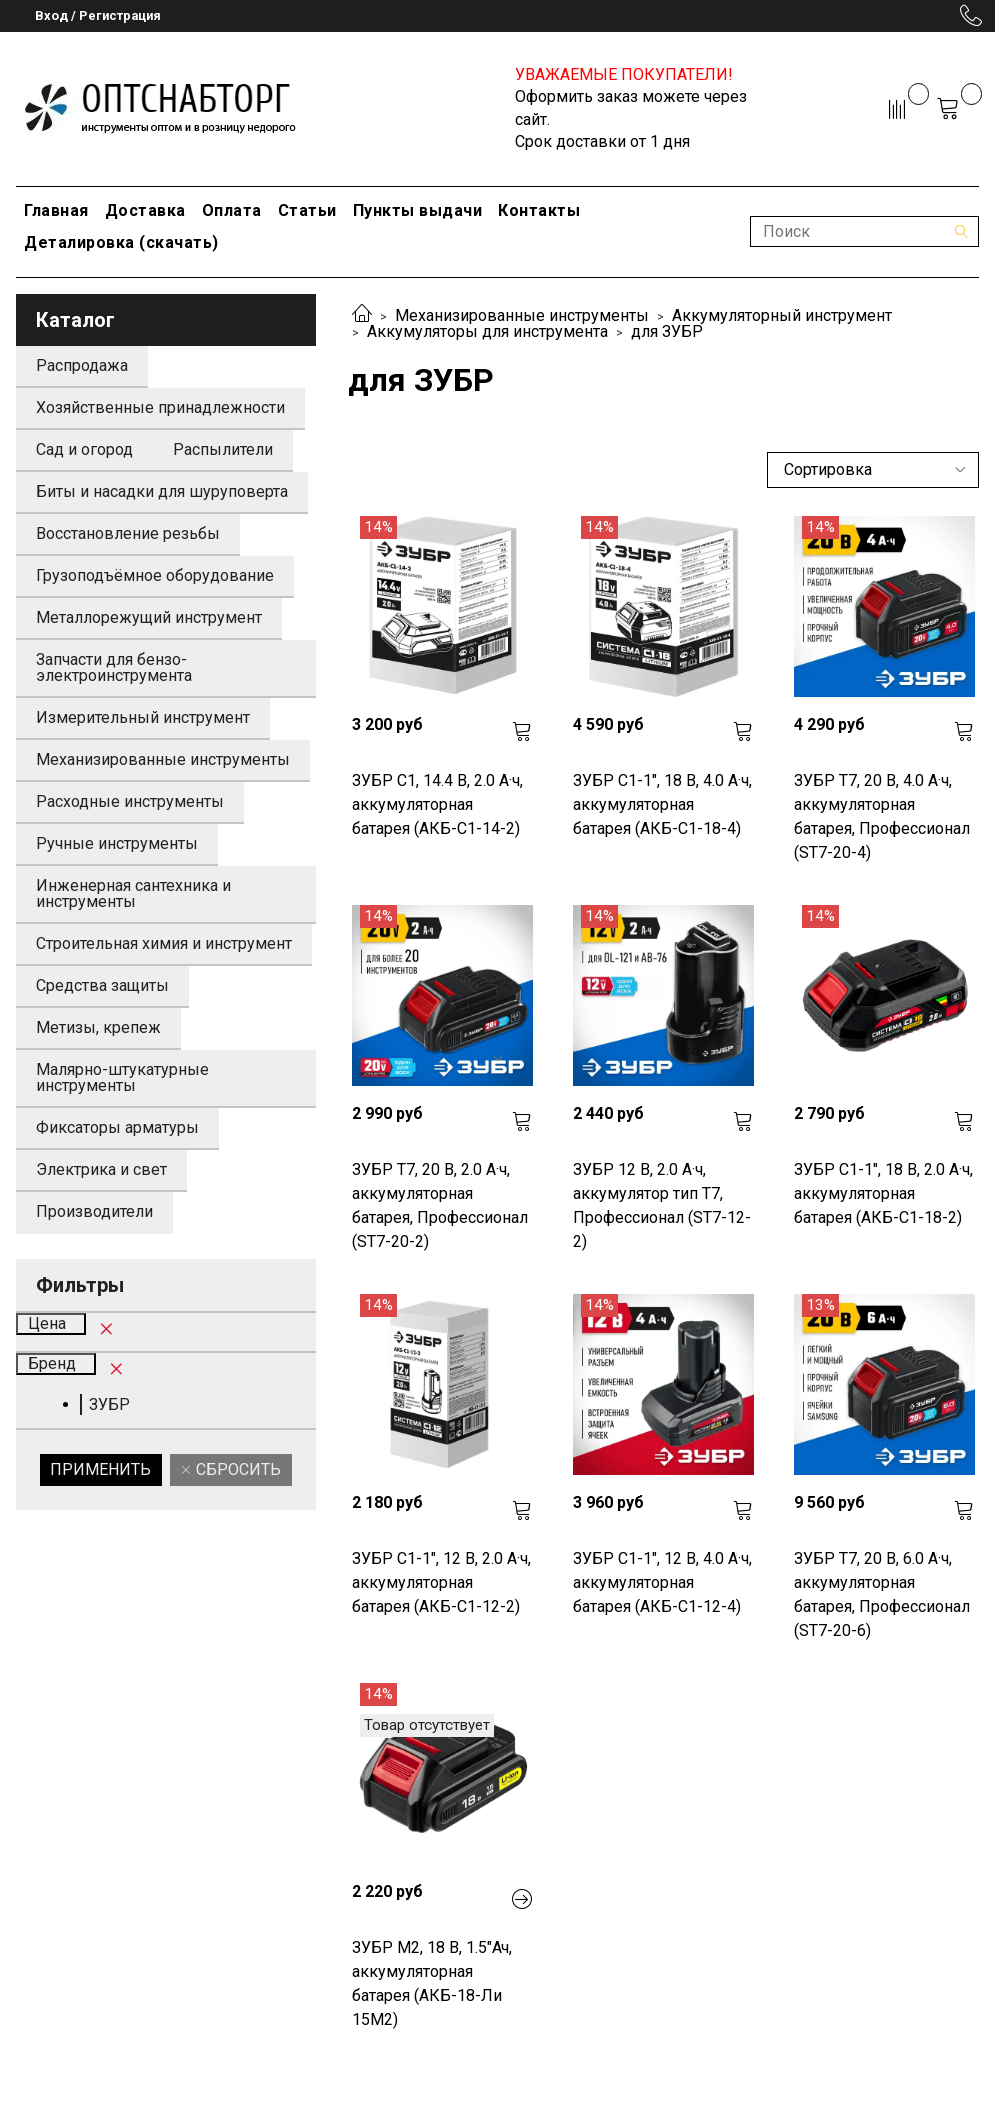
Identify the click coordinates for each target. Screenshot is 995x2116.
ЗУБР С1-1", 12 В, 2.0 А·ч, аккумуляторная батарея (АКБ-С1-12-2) (441, 1582)
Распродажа (82, 365)
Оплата (232, 210)
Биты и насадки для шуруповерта (162, 491)
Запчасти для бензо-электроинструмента (114, 667)
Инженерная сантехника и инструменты (133, 893)
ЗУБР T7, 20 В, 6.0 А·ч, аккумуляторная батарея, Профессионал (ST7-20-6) (882, 1594)
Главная (56, 210)
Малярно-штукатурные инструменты (122, 1077)
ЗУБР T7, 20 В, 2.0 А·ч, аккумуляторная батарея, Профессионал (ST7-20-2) (440, 1205)
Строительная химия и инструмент (164, 943)
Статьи (307, 210)
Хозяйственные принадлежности (160, 407)
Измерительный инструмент (143, 717)
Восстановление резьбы (128, 533)
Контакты (539, 210)
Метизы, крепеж (98, 1027)
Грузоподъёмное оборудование (155, 575)
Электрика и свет (101, 1169)
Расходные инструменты (130, 801)
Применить (100, 1469)
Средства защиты (102, 985)
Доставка (145, 210)
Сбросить (236, 1469)
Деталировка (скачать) (121, 242)
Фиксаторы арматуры (117, 1127)
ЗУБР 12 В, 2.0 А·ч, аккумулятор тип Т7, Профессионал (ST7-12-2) (662, 1205)
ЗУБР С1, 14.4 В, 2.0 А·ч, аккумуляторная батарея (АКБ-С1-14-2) (437, 804)
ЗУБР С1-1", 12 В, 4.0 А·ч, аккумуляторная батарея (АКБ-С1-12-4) (662, 1582)
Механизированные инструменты (522, 315)
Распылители (223, 449)
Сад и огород (84, 449)
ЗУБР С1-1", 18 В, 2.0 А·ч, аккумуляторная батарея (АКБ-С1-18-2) (883, 1193)
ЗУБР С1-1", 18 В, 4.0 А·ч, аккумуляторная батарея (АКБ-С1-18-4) (662, 804)
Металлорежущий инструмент (149, 617)
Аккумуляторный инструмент (782, 315)
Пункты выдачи (418, 210)
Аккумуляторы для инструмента (487, 331)
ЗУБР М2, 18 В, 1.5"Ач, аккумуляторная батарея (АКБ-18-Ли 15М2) (432, 1983)
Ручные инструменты (117, 843)
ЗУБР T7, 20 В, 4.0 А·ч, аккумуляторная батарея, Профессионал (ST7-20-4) (882, 816)
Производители (94, 1211)
